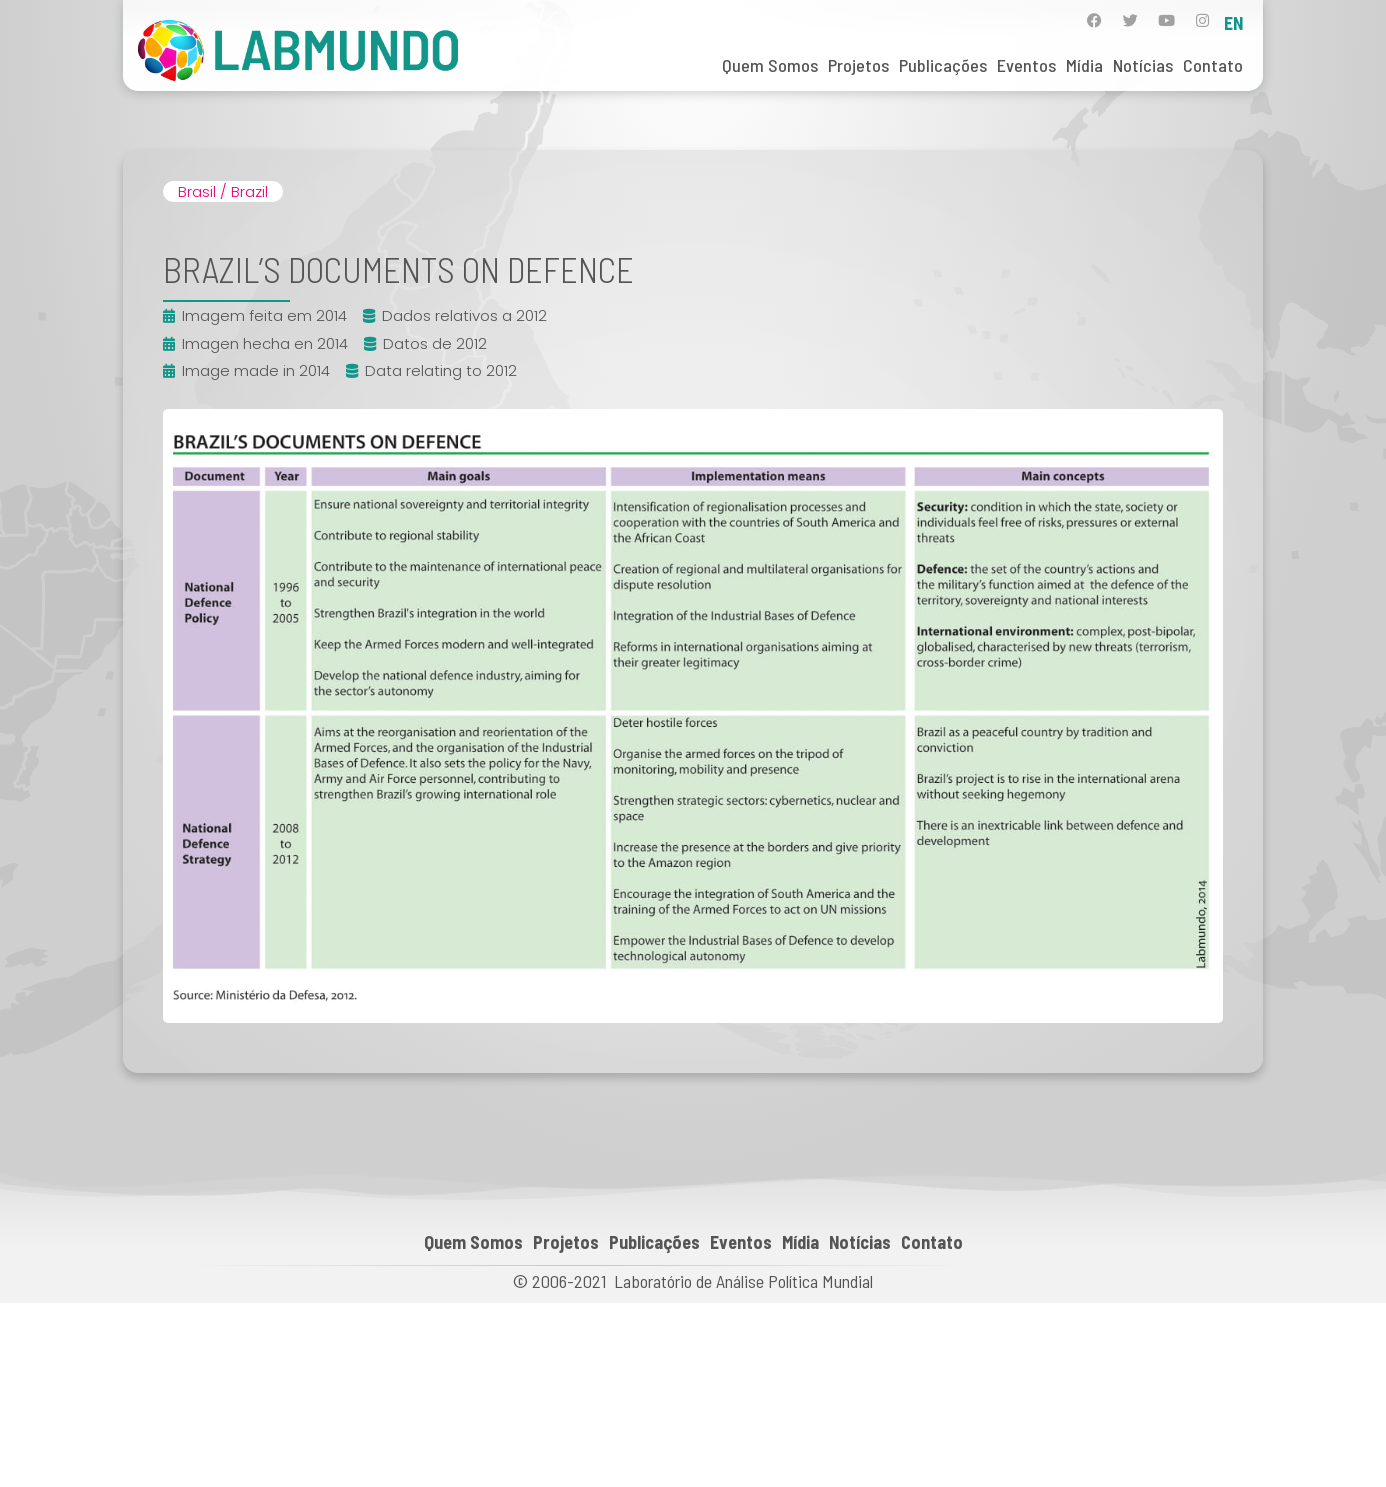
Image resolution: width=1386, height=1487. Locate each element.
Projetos (858, 65)
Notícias (1143, 65)
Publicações (943, 65)
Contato (1213, 65)
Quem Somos (770, 65)
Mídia (1084, 65)
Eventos (1026, 65)
